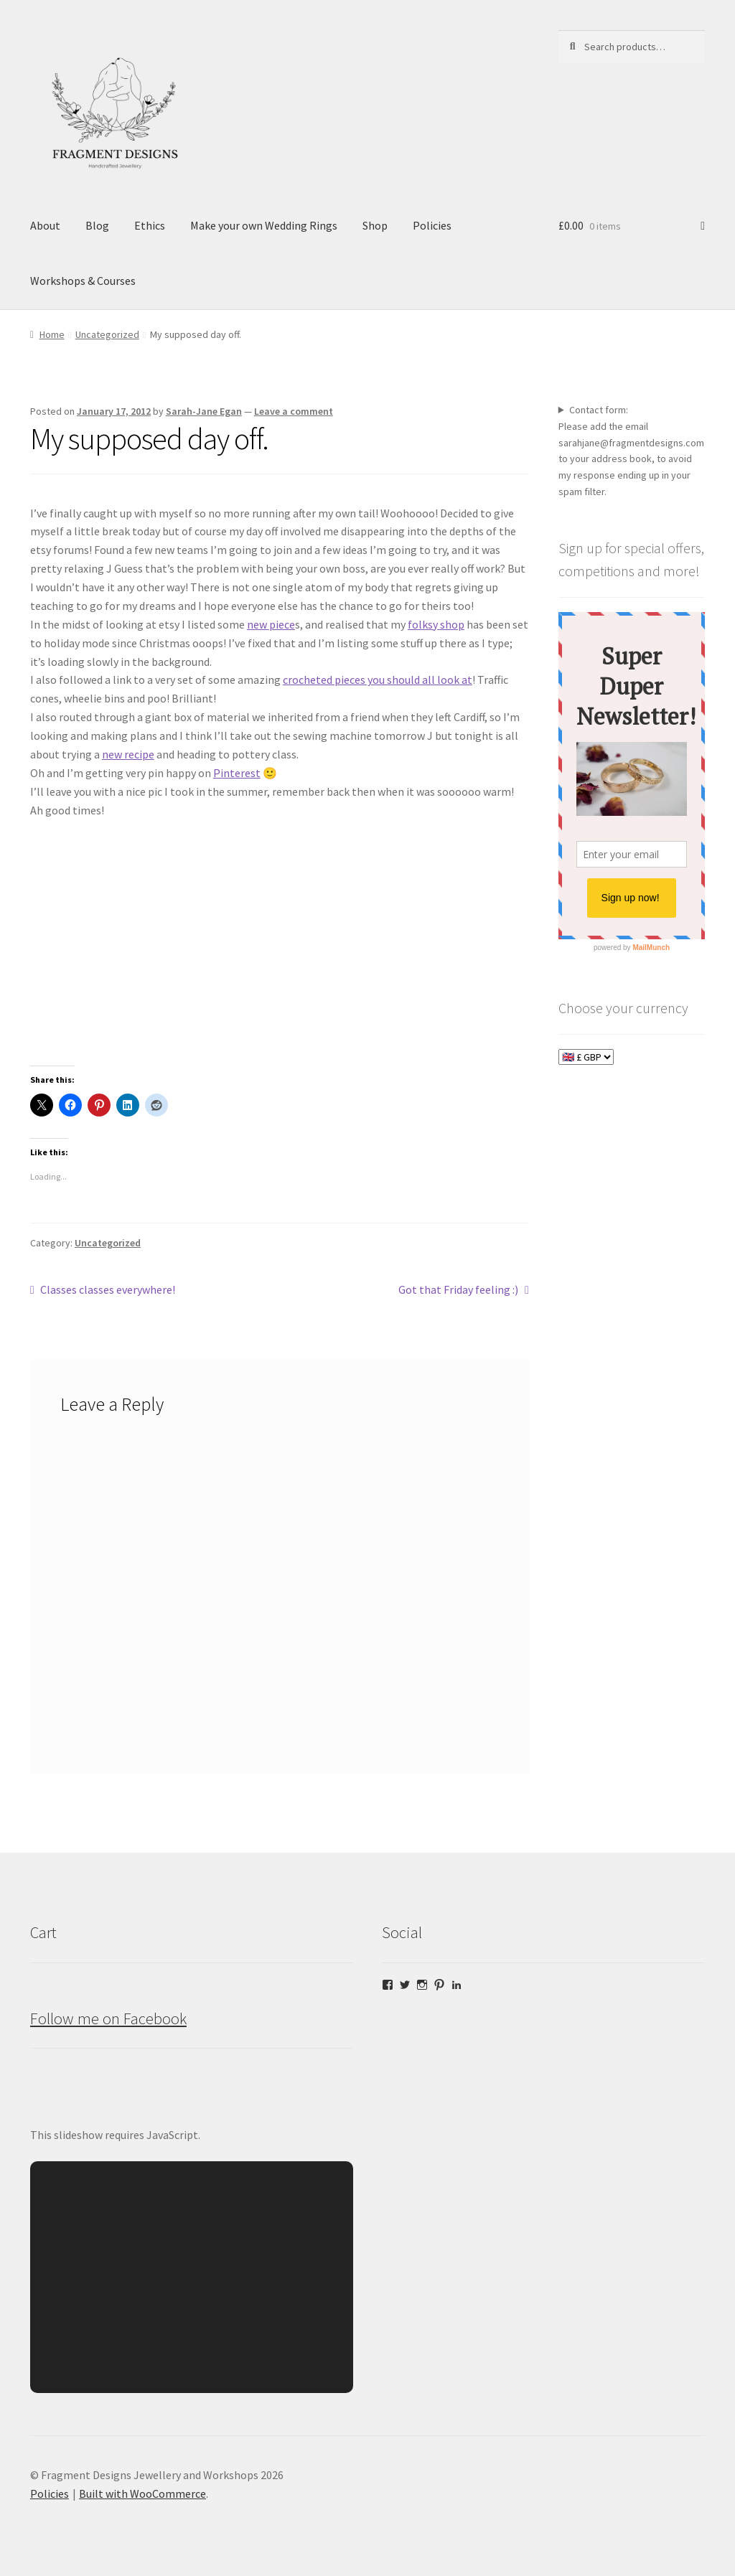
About (45, 225)
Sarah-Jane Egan (204, 411)
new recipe (128, 754)
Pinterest (237, 773)
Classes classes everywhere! (107, 1290)
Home (52, 334)
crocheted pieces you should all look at (377, 679)
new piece (271, 624)
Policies (432, 225)
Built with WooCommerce (142, 2493)
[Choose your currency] (586, 1057)
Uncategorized (107, 334)
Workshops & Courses (83, 280)
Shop (375, 225)
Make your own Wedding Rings (263, 225)
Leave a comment (293, 411)
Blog (97, 225)
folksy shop (436, 624)
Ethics (149, 225)
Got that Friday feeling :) (458, 1290)
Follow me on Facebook (108, 2018)
